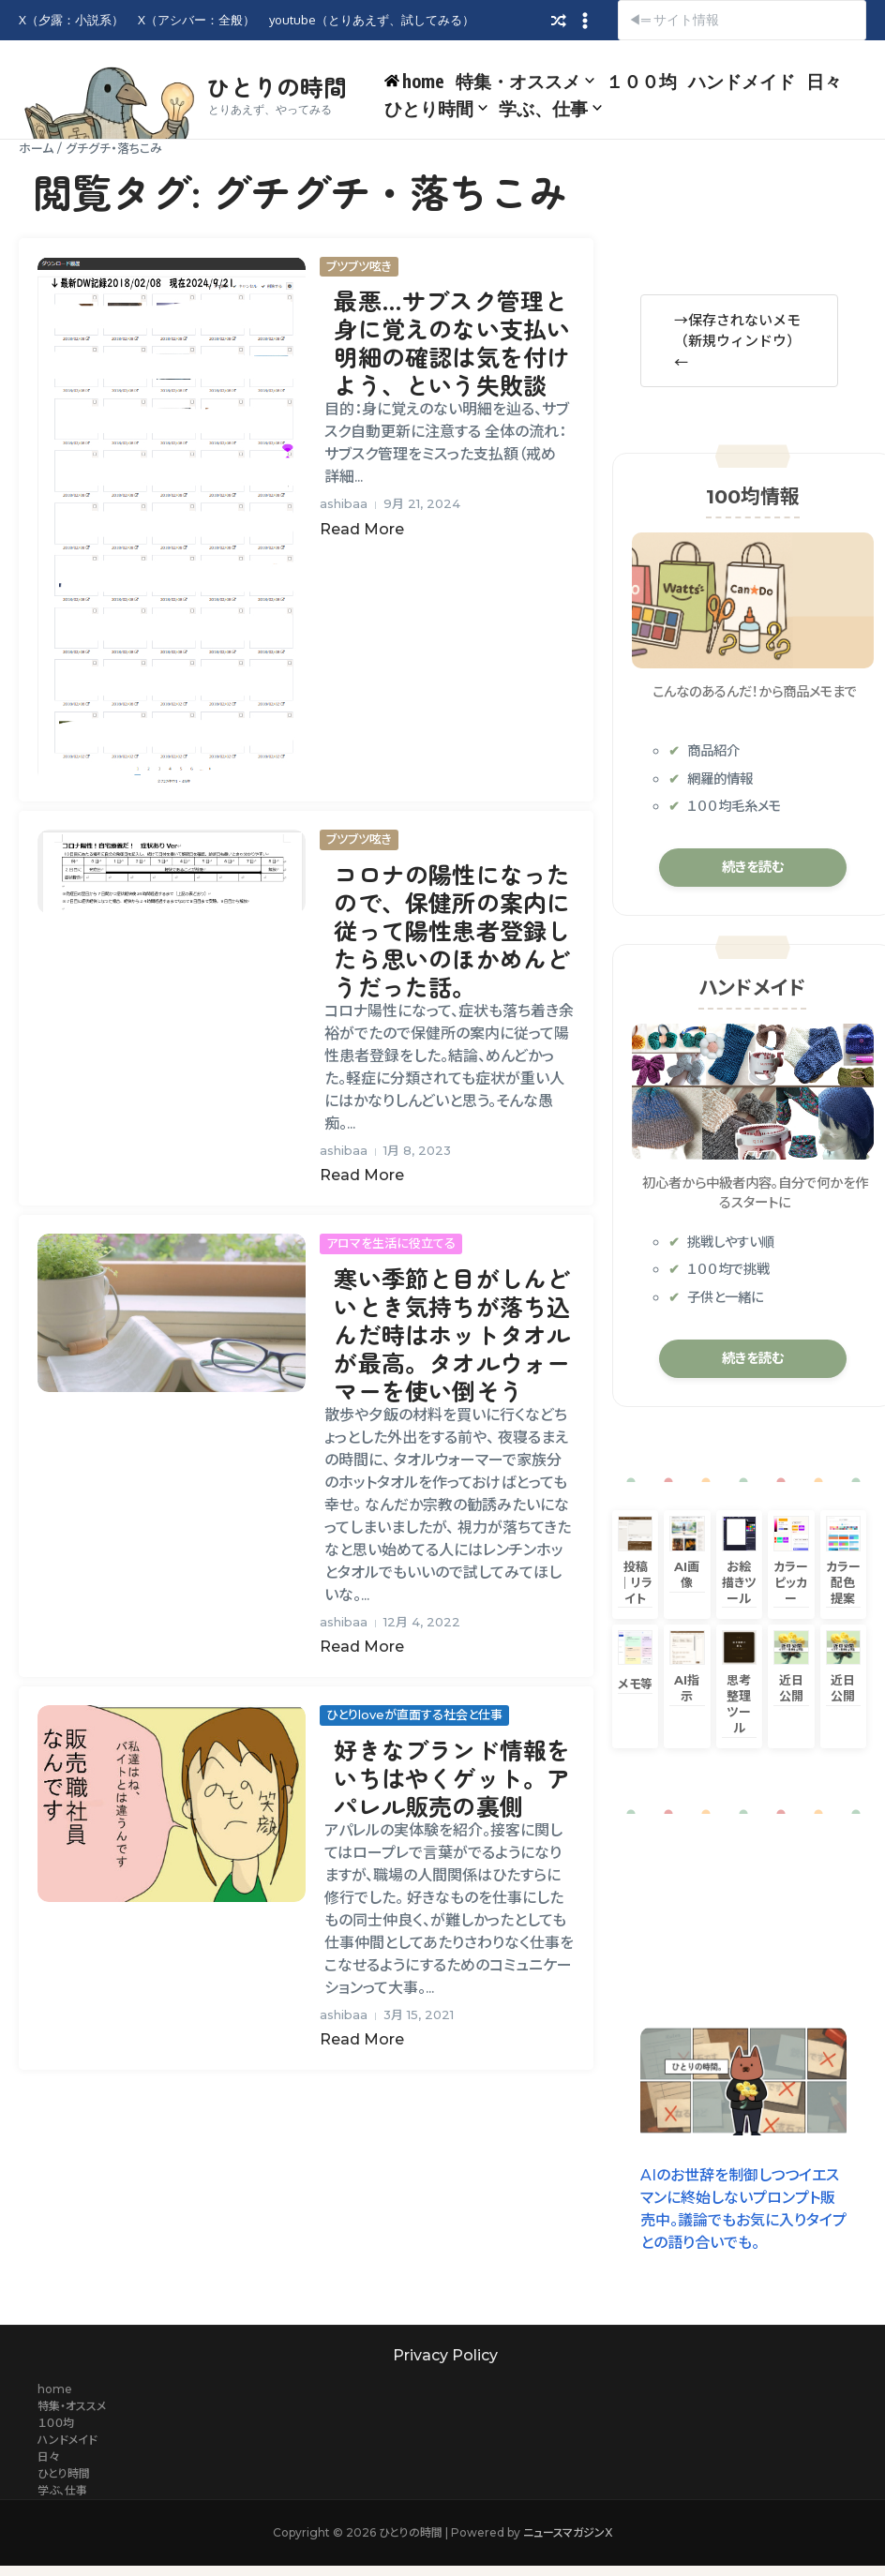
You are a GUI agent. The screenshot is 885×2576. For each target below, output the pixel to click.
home (55, 2389)
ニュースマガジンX (567, 2532)
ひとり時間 (436, 108)
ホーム (36, 148)
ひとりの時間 (276, 86)
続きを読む (753, 867)
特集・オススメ (525, 80)
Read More (362, 529)
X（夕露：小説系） (71, 19)
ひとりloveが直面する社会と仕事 (414, 1714)
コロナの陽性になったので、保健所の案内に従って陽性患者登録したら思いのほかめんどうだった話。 (452, 930)
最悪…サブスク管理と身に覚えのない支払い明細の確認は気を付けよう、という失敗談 (452, 342)
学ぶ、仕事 (550, 108)
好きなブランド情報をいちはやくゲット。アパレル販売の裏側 (452, 1777)
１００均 (641, 80)
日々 (824, 80)
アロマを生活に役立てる (391, 1243)
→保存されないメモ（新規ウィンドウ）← (737, 340)
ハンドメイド (741, 80)
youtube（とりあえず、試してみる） (371, 19)
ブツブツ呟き (359, 266)
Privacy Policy (445, 2355)
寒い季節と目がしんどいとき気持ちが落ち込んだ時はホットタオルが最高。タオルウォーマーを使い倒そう (452, 1334)
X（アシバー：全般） (196, 19)
